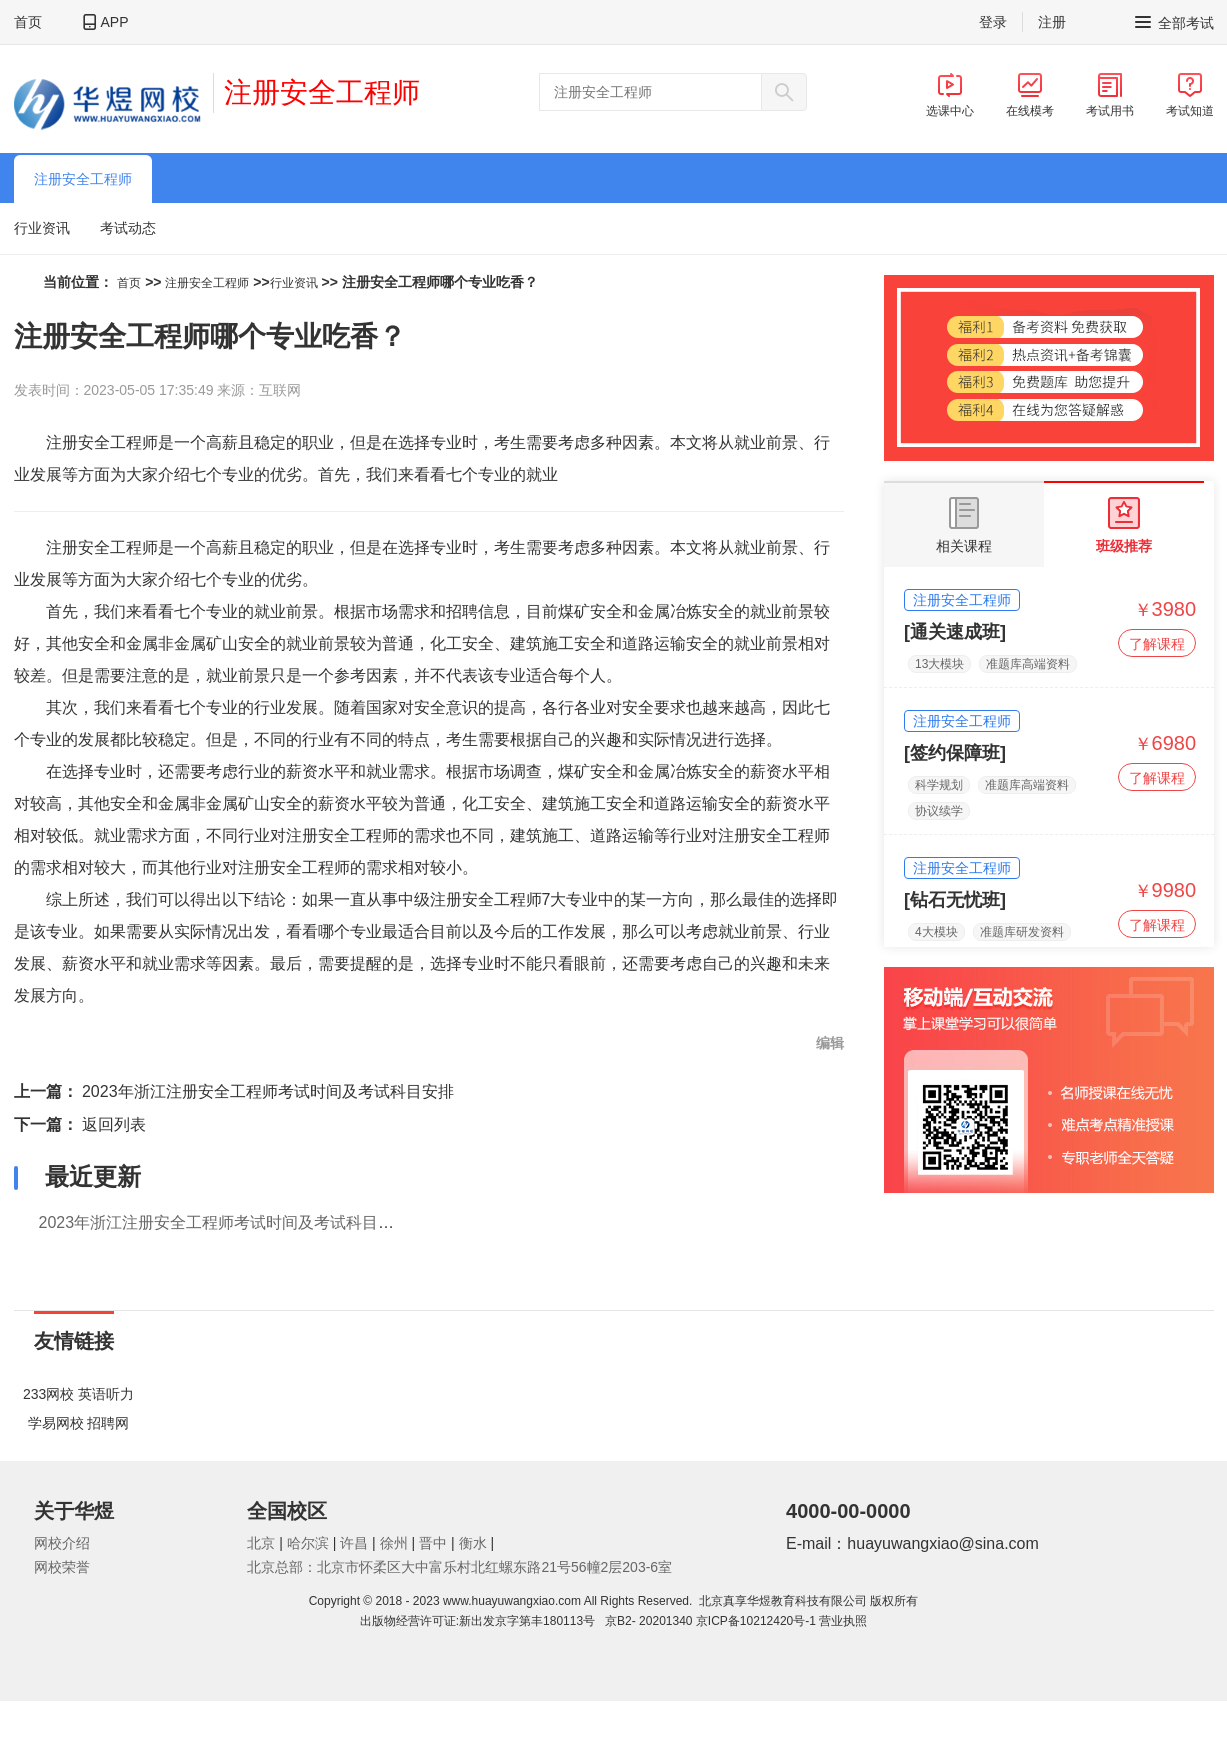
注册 (1052, 22)
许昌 (354, 1543)
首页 (28, 22)
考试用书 (1110, 95)
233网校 (48, 1394)
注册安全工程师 (322, 92)
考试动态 (128, 228)
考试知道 (1190, 95)
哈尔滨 (308, 1543)
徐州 (394, 1543)
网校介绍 (62, 1543)
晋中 (433, 1543)
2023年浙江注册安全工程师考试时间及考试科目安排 (268, 1091)
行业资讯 (42, 228)
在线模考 (1030, 95)
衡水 (473, 1543)
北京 (261, 1543)
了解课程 (1157, 644)
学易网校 (56, 1423)
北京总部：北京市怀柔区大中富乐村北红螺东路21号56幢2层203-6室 (459, 1567)
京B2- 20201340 (648, 1621)
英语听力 (106, 1394)
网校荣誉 (62, 1567)
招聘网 (108, 1423)
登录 (993, 22)
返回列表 (114, 1124)
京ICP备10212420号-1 (756, 1621)
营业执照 (843, 1621)
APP (115, 22)
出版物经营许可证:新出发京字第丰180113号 (481, 1621)
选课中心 (950, 95)
